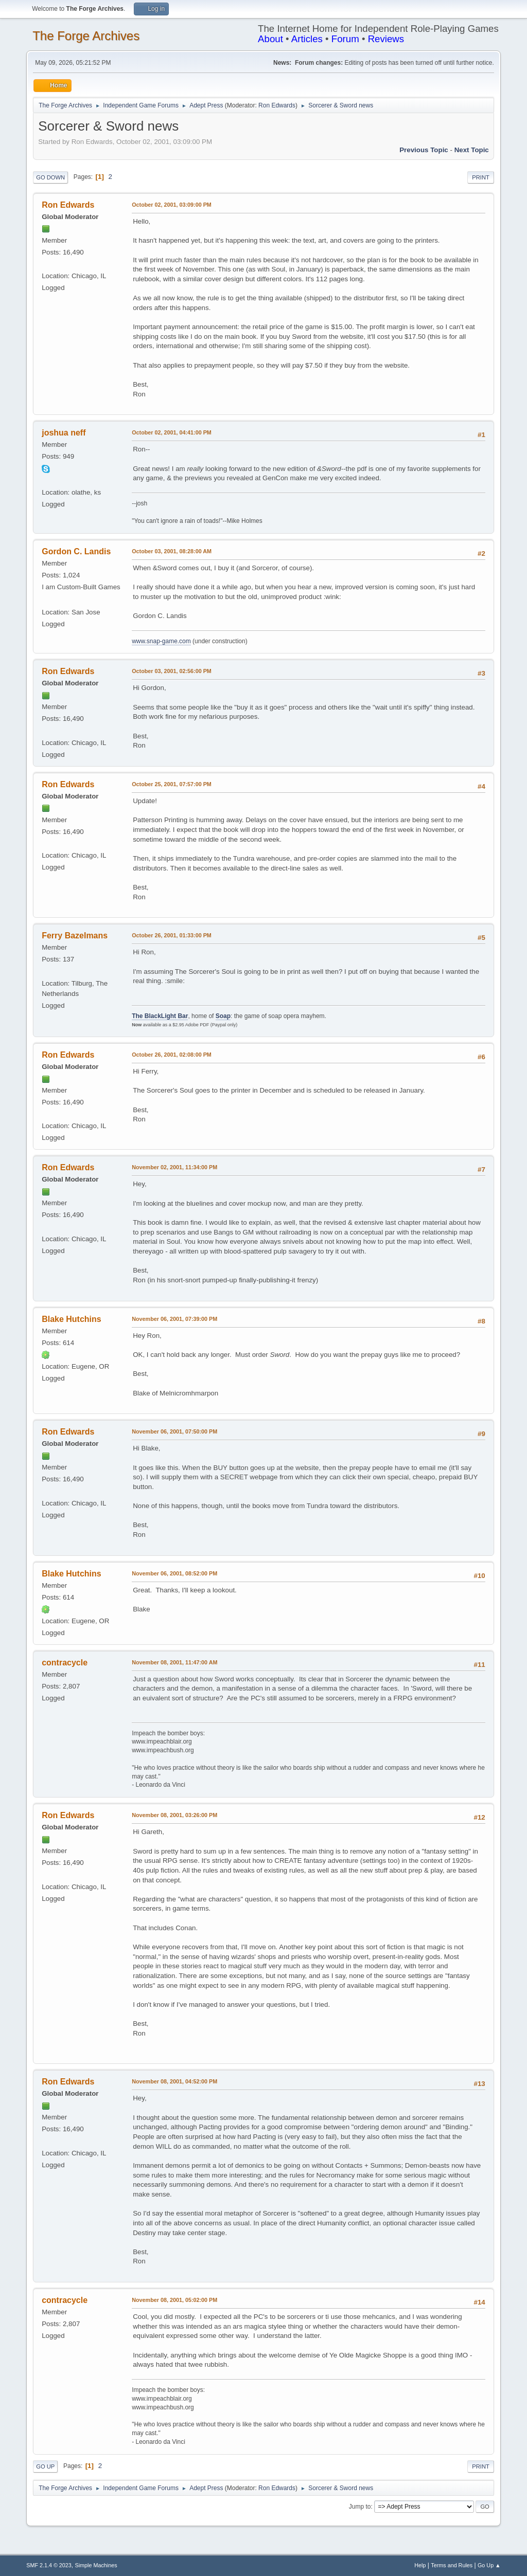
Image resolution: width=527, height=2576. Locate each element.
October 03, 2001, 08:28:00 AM (172, 551)
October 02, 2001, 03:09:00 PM (172, 205)
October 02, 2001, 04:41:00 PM (172, 432)
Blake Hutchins (71, 1319)
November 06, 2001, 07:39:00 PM (174, 1319)
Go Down (50, 177)
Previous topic (423, 150)
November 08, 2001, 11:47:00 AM (174, 1662)
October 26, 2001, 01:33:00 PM (172, 935)
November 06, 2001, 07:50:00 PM (174, 1431)
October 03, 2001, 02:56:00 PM (172, 671)
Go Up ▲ (489, 2565)
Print (480, 177)
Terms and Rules (451, 2565)
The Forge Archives (85, 36)
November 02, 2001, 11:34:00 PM (174, 1167)
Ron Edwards (276, 105)
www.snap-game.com (161, 641)
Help (420, 2565)
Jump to (360, 2506)
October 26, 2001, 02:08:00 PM (172, 1054)
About (270, 38)
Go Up (45, 2466)
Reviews (386, 38)
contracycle (64, 1662)
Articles (307, 38)
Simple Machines (96, 2565)
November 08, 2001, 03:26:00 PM (174, 1815)
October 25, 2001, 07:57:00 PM (172, 784)
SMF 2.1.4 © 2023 (49, 2565)
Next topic (471, 150)
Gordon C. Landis (76, 551)
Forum (345, 38)
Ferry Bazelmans (75, 935)
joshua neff (63, 432)
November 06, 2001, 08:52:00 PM (174, 1573)
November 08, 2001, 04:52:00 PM (174, 2081)
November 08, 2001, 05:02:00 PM (174, 2300)
